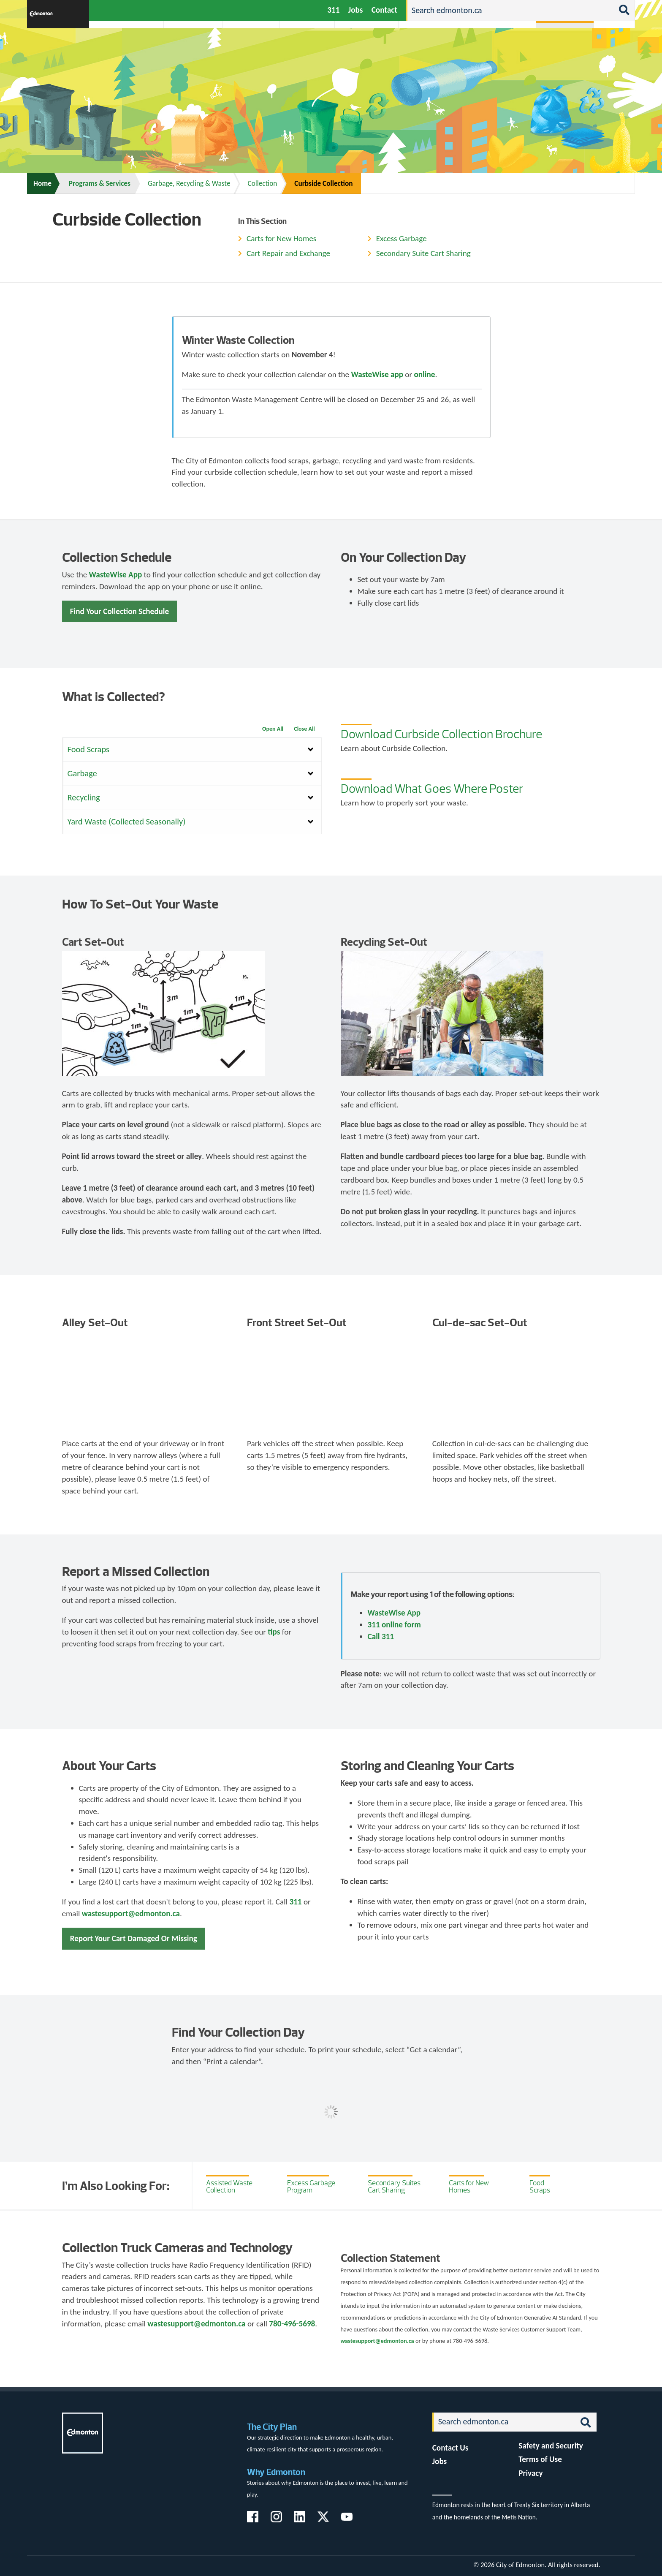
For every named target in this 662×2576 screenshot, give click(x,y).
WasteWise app (377, 374)
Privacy (530, 2473)
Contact (384, 10)
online (424, 374)
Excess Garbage (401, 238)
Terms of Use (540, 2459)
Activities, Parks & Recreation (122, 47)
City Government (305, 47)
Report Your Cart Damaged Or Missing (133, 1938)
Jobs (355, 10)
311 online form (394, 1624)
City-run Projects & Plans (368, 47)
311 (333, 10)
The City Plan (272, 2426)
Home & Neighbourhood (495, 47)
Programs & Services (560, 47)
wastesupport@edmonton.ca (131, 1913)
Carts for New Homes (281, 238)
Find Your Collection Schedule (119, 611)
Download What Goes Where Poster (432, 788)
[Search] (510, 10)
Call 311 (381, 1636)
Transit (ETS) (611, 47)
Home (42, 183)
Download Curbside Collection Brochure (441, 734)
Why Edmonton (276, 2472)
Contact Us (450, 2448)
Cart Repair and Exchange (288, 253)
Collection (262, 183)
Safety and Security (550, 2446)
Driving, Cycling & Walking (430, 47)
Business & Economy (245, 47)
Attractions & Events (190, 47)
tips (274, 1632)
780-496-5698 (292, 2323)
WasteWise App (115, 574)
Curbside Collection (323, 183)
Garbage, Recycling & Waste (189, 183)
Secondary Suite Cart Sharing (423, 253)
